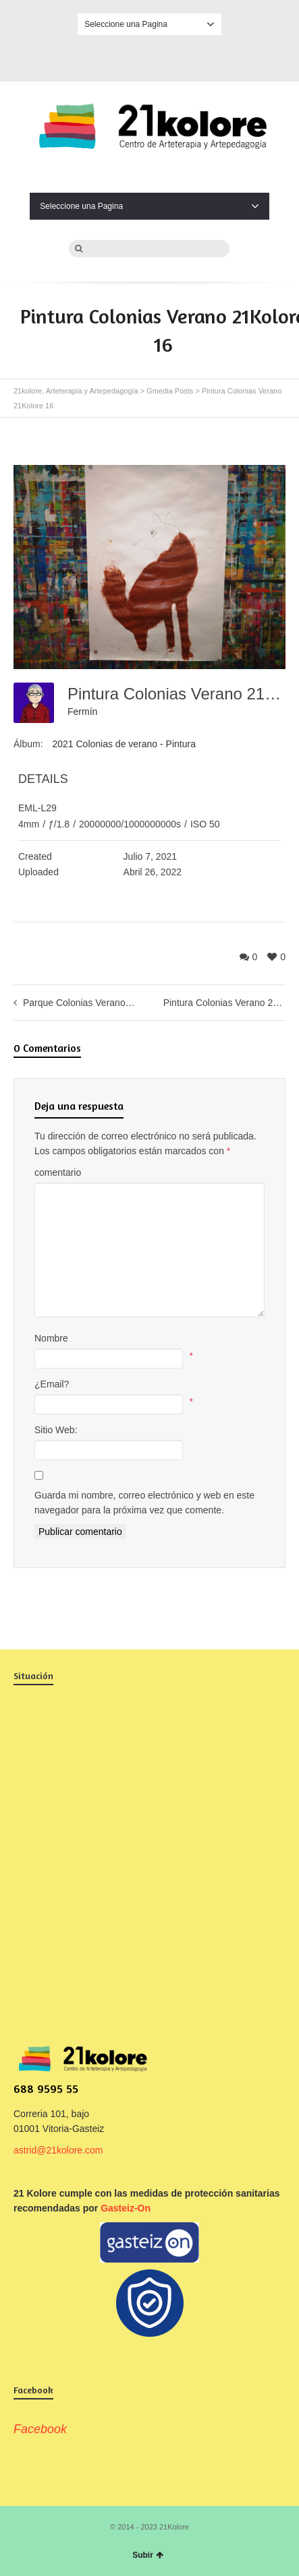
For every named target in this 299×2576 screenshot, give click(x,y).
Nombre (51, 1338)
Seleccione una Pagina (149, 24)
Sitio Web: (56, 1429)
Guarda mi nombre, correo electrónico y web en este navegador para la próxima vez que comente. (144, 1502)
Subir (147, 2555)
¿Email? (51, 1384)
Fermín (82, 711)
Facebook (150, 56)
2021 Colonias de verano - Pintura (123, 744)
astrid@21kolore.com (58, 2150)
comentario (57, 1172)
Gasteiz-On (126, 2208)
